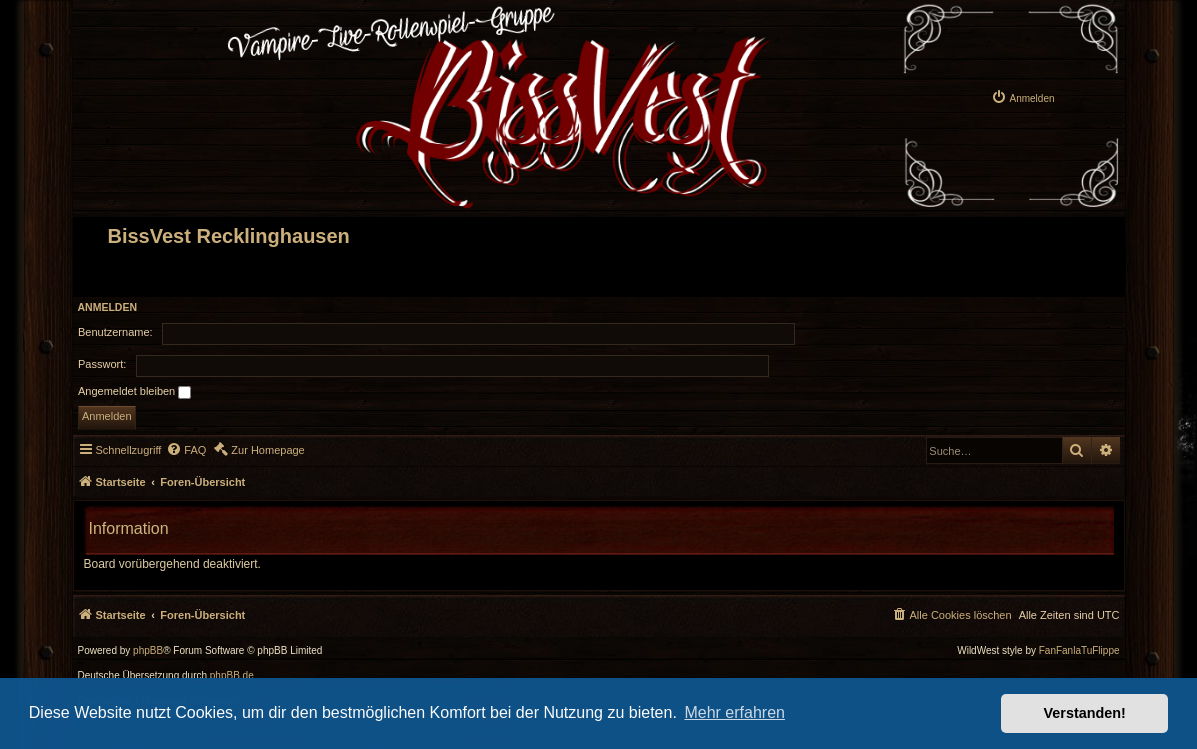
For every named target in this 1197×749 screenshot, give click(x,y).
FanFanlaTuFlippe (1079, 651)
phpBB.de (232, 676)
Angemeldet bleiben (134, 392)
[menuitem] (1022, 97)
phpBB (148, 651)
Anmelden (108, 307)
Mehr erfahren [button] (734, 712)
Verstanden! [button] (1085, 713)
